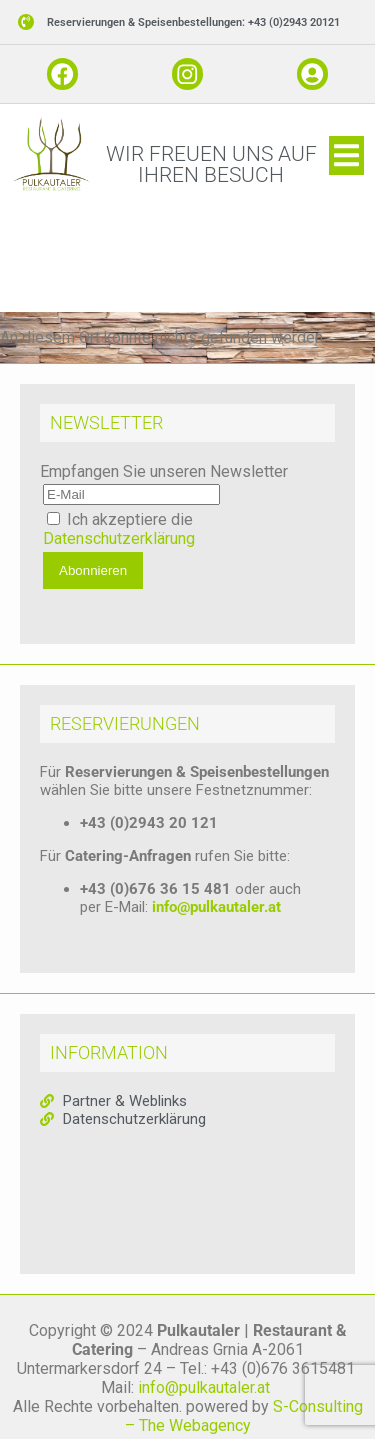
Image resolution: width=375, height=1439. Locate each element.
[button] (187, 22)
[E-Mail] (131, 494)
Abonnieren (93, 570)
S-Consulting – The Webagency (244, 1416)
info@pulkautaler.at (216, 907)
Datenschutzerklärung (119, 538)
